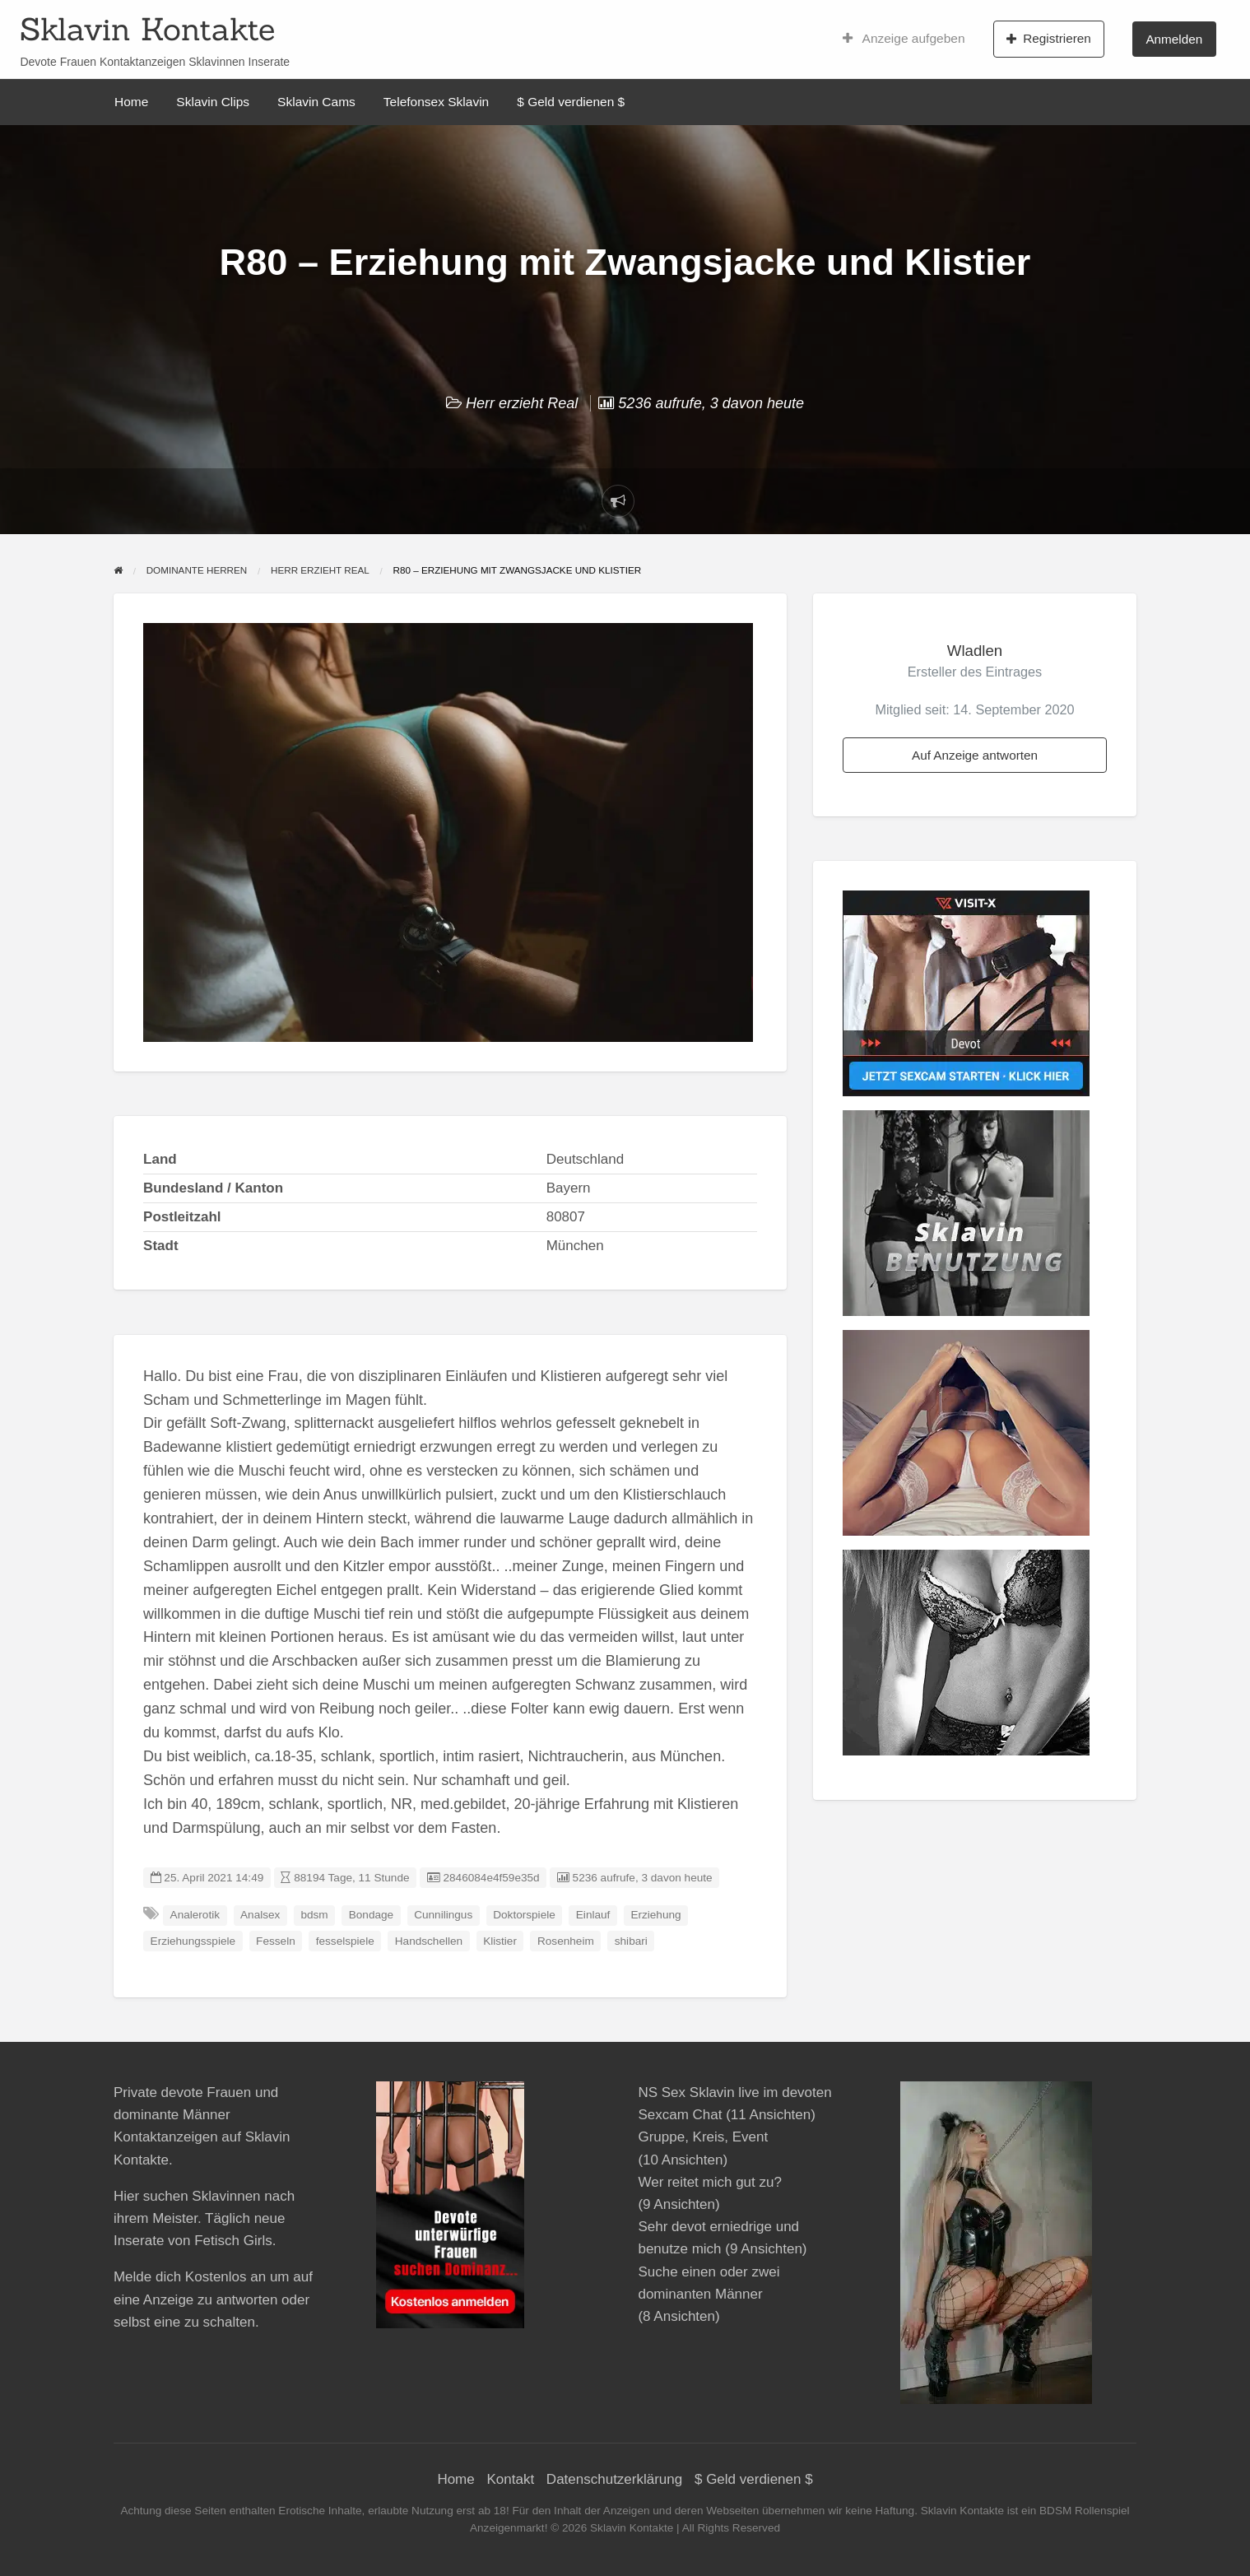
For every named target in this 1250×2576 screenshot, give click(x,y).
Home (131, 102)
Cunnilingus (443, 1915)
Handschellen (428, 1941)
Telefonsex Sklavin (436, 102)
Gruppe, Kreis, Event (703, 2137)
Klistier (500, 1941)
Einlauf (593, 1915)
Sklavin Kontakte (147, 29)
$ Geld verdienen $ (571, 102)
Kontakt (510, 2479)
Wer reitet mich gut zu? (709, 2182)
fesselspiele (345, 1941)
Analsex (260, 1915)
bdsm (314, 1915)
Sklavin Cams (316, 102)
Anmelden (1173, 39)
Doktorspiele (524, 1915)
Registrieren (1048, 38)
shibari (631, 1941)
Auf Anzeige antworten (975, 755)
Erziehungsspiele (193, 1941)
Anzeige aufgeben (904, 38)
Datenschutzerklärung (614, 2479)
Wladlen (974, 650)
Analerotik (195, 1915)
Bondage (371, 1915)
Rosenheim (565, 1941)
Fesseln (275, 1941)
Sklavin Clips (212, 102)
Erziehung (655, 1915)
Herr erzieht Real (522, 403)
